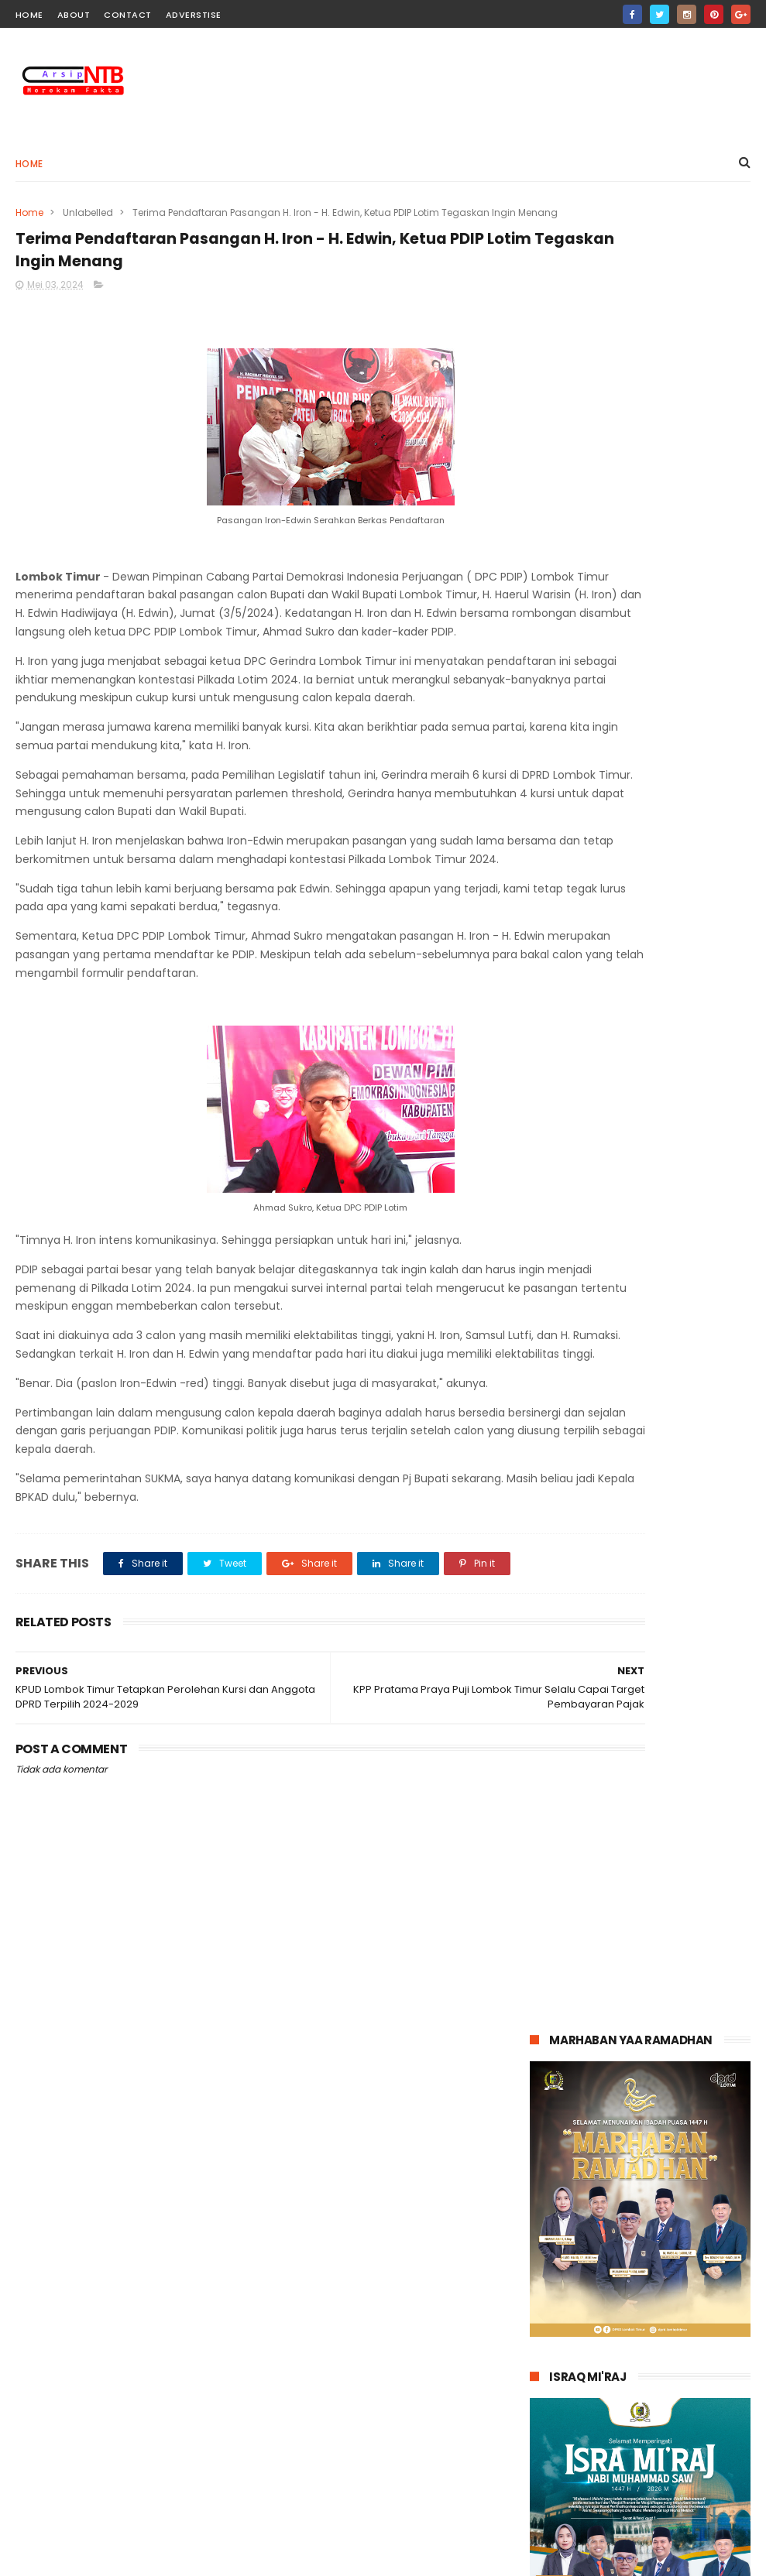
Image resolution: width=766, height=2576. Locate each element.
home (29, 15)
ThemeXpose (102, 2556)
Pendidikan (300, 2283)
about (74, 15)
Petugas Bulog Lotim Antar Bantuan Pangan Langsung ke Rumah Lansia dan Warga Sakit (672, 2302)
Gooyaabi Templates (266, 2556)
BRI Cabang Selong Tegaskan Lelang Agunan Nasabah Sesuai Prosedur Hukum (669, 2481)
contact (128, 15)
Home (29, 163)
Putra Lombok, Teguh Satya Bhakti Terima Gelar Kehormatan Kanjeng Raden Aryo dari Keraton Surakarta (629, 2392)
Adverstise (194, 15)
